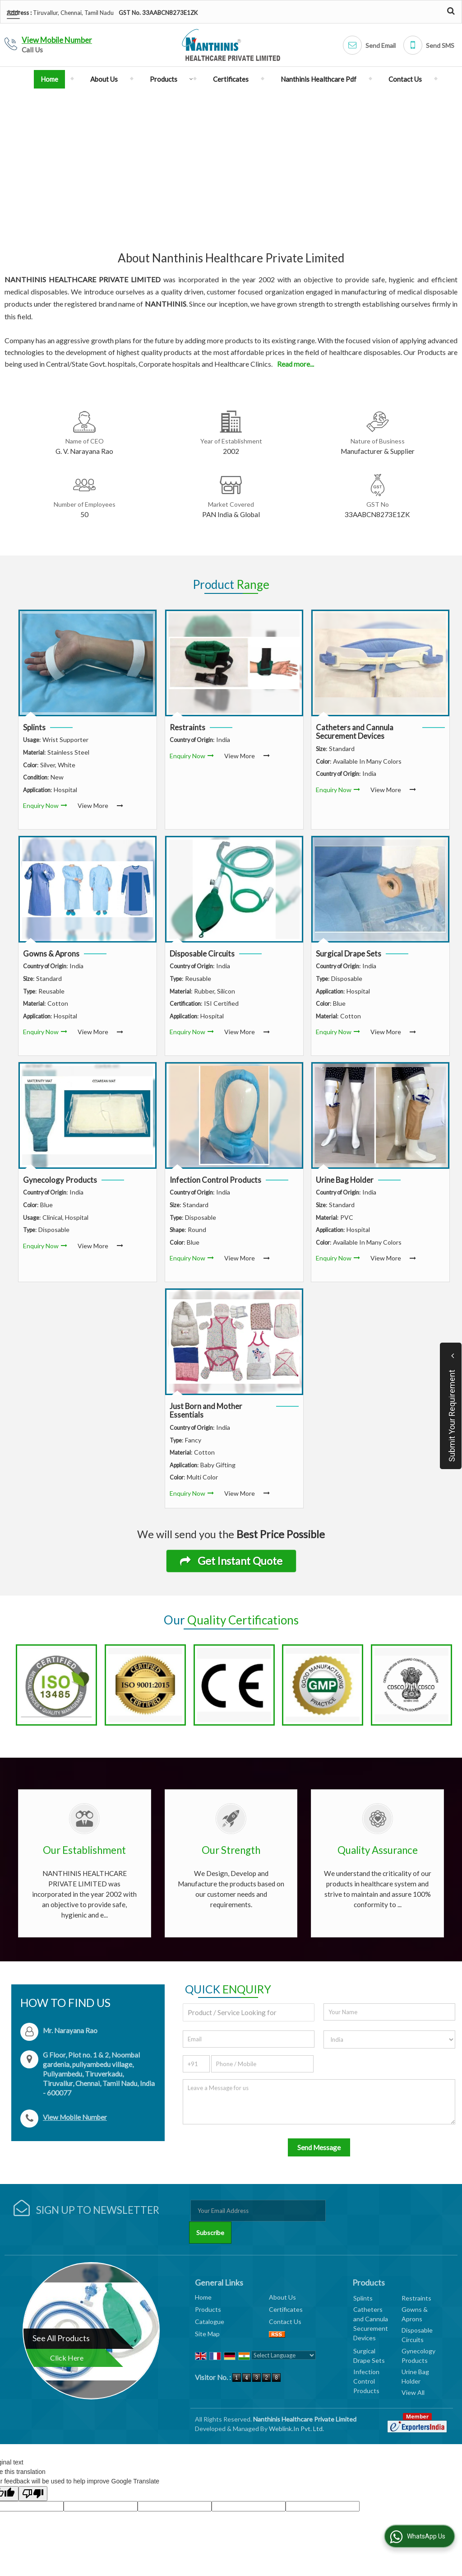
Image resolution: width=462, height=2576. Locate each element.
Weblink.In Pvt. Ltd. (296, 2407)
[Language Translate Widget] (283, 2333)
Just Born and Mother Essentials (206, 1410)
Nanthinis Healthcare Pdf (318, 79)
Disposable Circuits (202, 953)
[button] (57, 40)
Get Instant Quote (231, 1560)
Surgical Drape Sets (348, 953)
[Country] (389, 2018)
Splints (34, 727)
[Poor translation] (32, 2472)
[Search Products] (449, 10)
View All (413, 2371)
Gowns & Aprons (51, 953)
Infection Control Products (215, 1180)
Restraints (187, 727)
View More (93, 805)
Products (169, 79)
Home (49, 79)
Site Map (207, 2312)
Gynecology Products (60, 1180)
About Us (104, 79)
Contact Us (405, 79)
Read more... (295, 364)
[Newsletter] (258, 2189)
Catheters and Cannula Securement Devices (354, 732)
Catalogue (209, 2300)
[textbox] (248, 1991)
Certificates (231, 79)
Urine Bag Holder (345, 1180)
